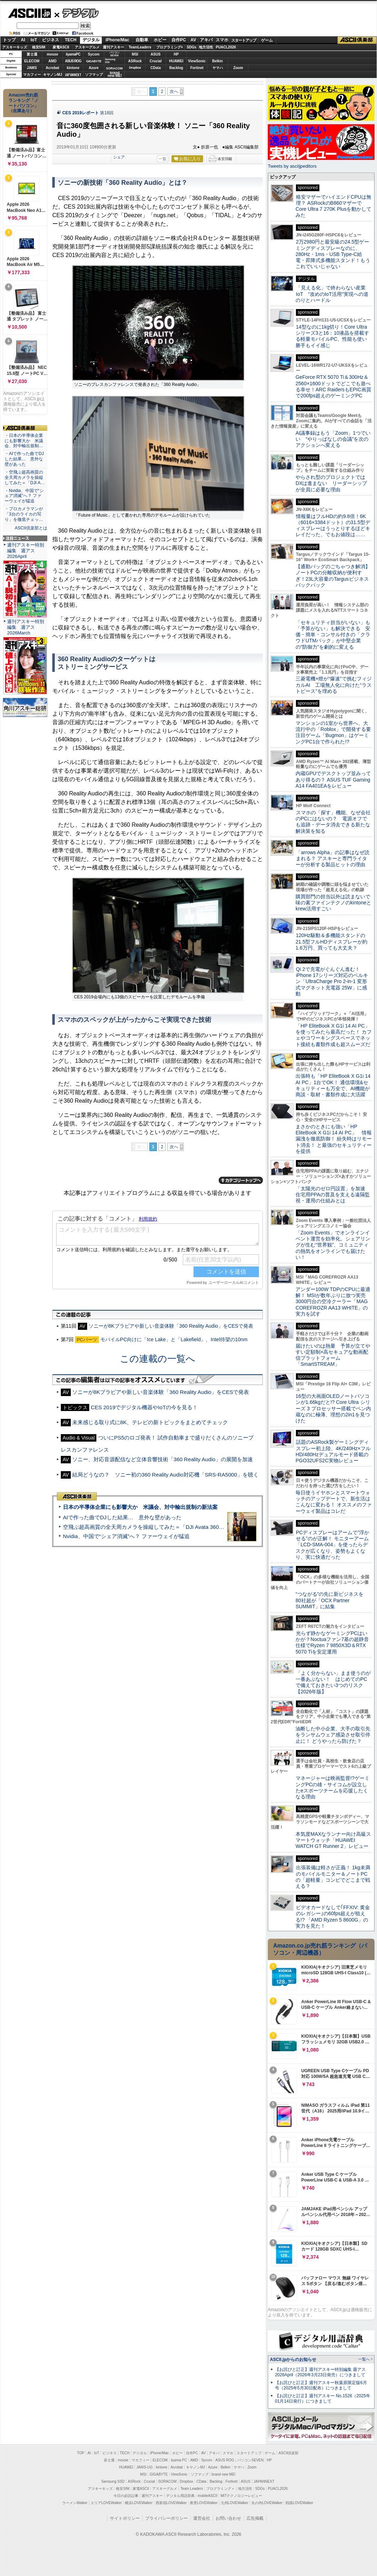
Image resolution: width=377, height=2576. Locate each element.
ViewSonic (197, 61)
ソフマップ (94, 75)
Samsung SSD (113, 2481)
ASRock (135, 61)
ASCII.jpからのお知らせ (293, 2359)
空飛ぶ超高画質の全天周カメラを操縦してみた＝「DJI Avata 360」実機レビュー (159, 1527)
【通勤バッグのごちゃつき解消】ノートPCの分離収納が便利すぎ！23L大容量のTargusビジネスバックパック (333, 576)
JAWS (32, 68)
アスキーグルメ (87, 47)
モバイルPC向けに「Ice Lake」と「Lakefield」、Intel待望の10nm (174, 1339)
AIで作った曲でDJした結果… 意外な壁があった (122, 1517)
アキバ (206, 39)
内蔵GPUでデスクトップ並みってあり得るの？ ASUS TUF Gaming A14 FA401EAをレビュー (333, 779)
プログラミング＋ (220, 2489)
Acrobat (52, 68)
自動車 (142, 39)
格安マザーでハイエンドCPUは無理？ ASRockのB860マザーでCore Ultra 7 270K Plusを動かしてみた (334, 206)
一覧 (162, 159)
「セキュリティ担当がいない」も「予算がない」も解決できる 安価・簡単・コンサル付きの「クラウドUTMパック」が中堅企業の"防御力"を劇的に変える (333, 635)
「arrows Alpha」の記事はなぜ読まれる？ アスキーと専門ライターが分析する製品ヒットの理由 (333, 859)
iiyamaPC (73, 54)
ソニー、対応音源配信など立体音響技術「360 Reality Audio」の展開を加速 (162, 1459)
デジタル (76, 12)
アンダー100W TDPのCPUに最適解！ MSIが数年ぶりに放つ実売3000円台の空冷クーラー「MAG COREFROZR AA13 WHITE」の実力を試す (333, 1301)
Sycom (94, 54)
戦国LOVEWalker (299, 2503)
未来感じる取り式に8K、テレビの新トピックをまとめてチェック (150, 1422)
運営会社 (201, 2518)
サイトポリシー (125, 2518)
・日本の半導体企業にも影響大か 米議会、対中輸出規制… (24, 441)
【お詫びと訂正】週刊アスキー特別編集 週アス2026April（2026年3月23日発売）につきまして (320, 2372)
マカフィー (32, 75)
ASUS (156, 54)
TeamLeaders (140, 47)
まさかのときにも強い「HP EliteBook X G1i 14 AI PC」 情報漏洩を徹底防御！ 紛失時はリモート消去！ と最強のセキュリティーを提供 (334, 1139)
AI (23, 39)
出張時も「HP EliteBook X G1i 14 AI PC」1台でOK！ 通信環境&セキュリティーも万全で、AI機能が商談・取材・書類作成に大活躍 (333, 1085)
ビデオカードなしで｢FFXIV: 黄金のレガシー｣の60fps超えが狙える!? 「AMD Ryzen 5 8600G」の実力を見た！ (333, 1916)
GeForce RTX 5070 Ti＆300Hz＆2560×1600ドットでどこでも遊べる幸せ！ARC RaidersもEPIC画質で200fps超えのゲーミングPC (333, 386)
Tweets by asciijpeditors (292, 166)
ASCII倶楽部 (357, 40)
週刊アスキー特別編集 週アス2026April (25, 550)
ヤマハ (217, 68)
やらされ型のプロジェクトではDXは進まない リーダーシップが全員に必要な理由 (331, 483)
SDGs (191, 47)
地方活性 (206, 47)
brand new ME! (223, 2474)
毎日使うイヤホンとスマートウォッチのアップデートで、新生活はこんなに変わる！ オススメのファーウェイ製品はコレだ (334, 1502)
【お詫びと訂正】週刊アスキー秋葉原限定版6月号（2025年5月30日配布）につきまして (321, 2385)
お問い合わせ (228, 2518)
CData (155, 68)
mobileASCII (208, 2496)
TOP (80, 2453)
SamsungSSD (110, 60)
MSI (135, 54)
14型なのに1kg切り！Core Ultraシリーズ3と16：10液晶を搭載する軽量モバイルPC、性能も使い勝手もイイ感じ (332, 336)
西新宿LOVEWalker (171, 2503)
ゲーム (267, 40)
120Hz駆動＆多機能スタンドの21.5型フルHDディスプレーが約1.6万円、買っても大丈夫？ (331, 941)
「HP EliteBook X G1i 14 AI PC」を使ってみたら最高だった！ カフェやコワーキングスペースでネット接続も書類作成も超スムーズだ (334, 1035)
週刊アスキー (113, 47)
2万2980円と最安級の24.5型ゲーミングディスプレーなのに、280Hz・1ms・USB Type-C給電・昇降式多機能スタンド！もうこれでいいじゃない (333, 254)
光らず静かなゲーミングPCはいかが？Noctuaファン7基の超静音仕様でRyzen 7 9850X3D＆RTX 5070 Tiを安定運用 (332, 1642)
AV (193, 39)
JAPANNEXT (73, 74)
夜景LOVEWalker (203, 2503)
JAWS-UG (144, 2467)
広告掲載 (255, 2518)
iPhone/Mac (117, 39)
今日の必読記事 (125, 2496)
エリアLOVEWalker (106, 2503)
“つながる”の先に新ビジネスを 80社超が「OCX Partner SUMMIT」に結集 (332, 1600)
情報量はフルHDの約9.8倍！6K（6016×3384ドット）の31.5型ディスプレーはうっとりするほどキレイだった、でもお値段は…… (333, 525)
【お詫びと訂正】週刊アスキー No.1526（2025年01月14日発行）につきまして (322, 2398)
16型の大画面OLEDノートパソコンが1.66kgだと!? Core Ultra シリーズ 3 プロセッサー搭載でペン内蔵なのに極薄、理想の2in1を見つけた (333, 1408)
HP (176, 54)
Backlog (176, 68)
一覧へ (364, 2359)
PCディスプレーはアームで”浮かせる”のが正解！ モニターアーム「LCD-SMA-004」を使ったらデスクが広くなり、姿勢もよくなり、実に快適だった (332, 1545)
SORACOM (167, 2481)
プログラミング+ (169, 47)
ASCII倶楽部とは (31, 528)
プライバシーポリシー (166, 2518)
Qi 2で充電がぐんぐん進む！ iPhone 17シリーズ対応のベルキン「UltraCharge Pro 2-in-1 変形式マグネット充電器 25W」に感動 (332, 981)
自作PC (178, 39)
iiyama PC (179, 2460)
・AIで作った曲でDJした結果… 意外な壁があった (24, 459)
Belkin (217, 61)
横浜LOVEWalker (138, 2503)
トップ (9, 39)
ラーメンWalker (74, 2503)
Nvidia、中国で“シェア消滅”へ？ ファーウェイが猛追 (126, 1536)
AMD (52, 61)
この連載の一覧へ (157, 1358)
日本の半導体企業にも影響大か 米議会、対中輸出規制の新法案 (140, 1507)
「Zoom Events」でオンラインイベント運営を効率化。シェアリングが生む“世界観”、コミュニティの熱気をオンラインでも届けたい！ (333, 1245)
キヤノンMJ (52, 75)
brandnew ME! (114, 75)
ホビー (160, 39)
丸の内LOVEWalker (266, 2503)
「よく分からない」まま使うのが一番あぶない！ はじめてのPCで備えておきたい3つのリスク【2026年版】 (333, 1682)
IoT (34, 39)
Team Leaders (191, 2489)
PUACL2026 (226, 47)
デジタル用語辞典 (180, 2496)
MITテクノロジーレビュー (241, 2496)
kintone (73, 68)
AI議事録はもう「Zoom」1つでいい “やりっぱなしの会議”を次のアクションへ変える (333, 439)
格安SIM (39, 47)
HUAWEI (176, 61)
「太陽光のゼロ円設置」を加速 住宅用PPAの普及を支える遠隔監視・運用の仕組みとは (333, 1195)
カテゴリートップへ (241, 1180)
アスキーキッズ (14, 47)
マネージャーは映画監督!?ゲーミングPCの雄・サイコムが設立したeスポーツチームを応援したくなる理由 (333, 1787)
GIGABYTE (93, 61)
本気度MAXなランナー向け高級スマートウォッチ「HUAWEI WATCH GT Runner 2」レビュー (333, 1840)
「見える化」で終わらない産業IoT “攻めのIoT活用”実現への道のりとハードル (332, 294)
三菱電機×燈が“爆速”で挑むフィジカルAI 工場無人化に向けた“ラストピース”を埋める (334, 685)
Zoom (238, 68)
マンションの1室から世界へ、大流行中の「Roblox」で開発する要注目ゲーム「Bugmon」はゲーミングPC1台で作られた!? (333, 732)
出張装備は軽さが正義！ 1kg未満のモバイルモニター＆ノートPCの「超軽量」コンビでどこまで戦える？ (333, 1877)
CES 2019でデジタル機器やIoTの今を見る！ (144, 1407)
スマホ (222, 39)
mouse (52, 54)
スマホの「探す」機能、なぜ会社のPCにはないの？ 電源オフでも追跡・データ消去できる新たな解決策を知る (333, 822)
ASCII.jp (29, 13)
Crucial (156, 61)
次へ (174, 91)
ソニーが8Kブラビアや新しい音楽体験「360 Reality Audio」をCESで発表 (171, 1326)
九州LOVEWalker (234, 2503)
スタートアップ (243, 40)
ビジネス (50, 39)
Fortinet (196, 68)
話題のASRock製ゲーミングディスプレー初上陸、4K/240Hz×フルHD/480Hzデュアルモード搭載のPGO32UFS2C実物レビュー (333, 1451)
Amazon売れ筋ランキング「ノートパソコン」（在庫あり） (23, 103)
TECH (70, 39)
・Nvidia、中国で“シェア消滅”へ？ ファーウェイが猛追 (24, 496)
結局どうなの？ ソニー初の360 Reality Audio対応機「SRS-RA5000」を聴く (165, 1475)
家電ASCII (61, 47)
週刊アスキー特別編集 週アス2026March (25, 627)
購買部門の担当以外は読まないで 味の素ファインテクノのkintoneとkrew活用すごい (335, 903)
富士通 (32, 54)
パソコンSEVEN (115, 54)
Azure (94, 68)
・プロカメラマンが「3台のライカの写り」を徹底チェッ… (24, 514)
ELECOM (31, 61)
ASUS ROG (73, 61)
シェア (119, 157)
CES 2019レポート (80, 112)
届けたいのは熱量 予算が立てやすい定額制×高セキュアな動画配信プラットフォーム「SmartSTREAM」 (333, 1355)
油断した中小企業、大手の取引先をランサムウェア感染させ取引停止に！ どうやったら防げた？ (333, 1735)
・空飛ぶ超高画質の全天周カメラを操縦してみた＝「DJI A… (25, 477)
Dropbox (135, 67)
